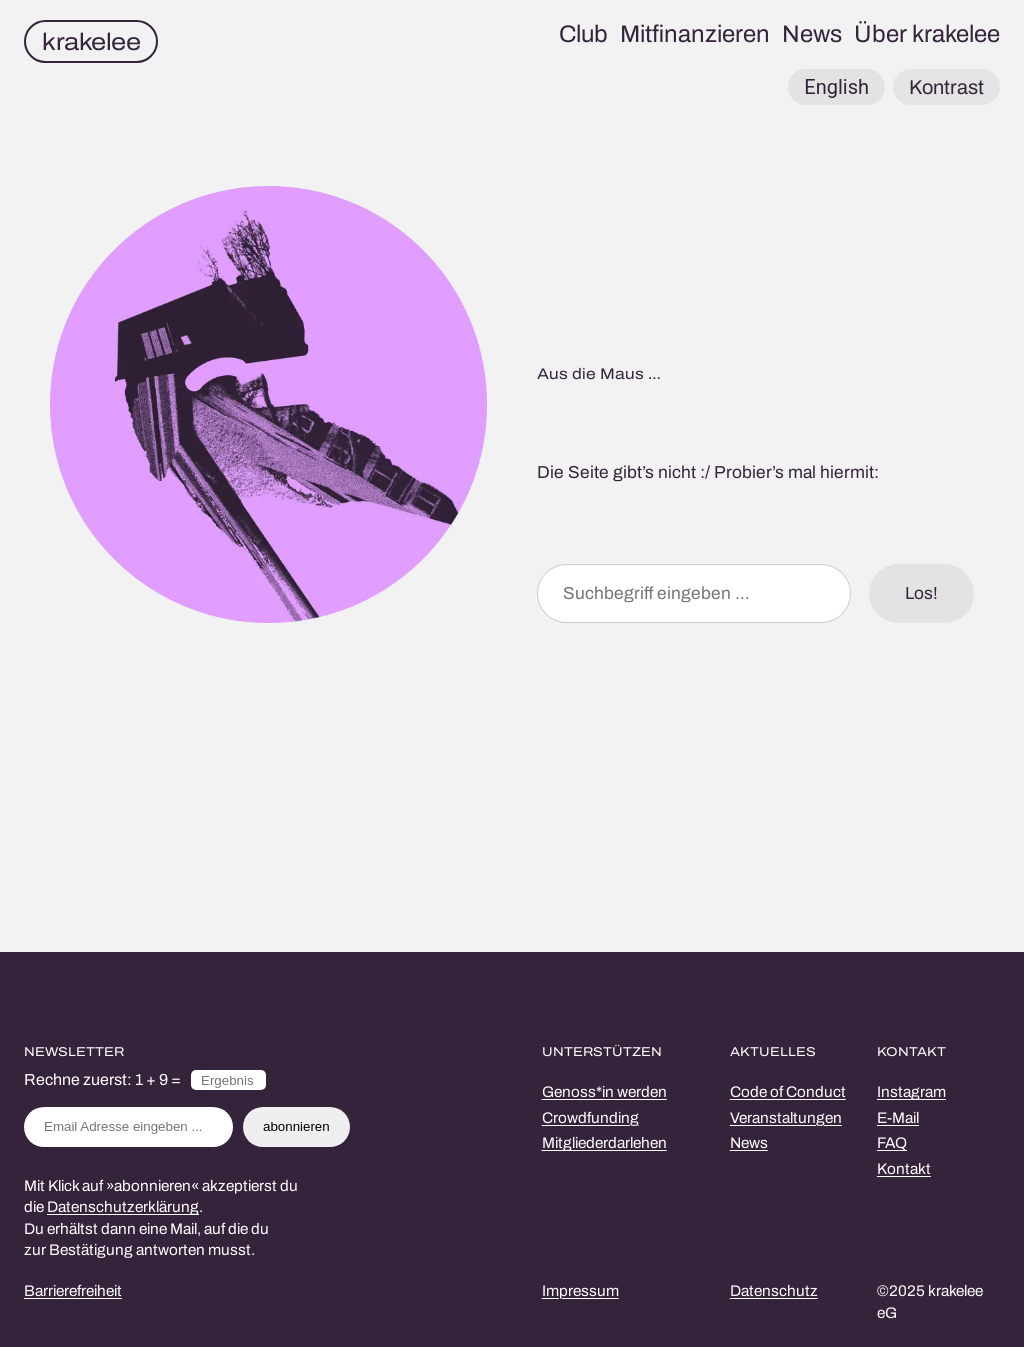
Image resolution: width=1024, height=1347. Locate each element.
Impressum (580, 1291)
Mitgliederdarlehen (604, 1143)
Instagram (911, 1092)
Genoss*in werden (604, 1092)
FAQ (892, 1143)
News (749, 1143)
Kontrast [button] (946, 87)
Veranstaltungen (786, 1118)
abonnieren (296, 1126)
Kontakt (904, 1169)
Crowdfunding (590, 1118)
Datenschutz (774, 1291)
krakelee (91, 42)
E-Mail (898, 1118)
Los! (921, 593)
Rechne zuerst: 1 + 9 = (102, 1079)
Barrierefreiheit (73, 1291)
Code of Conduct (788, 1092)
